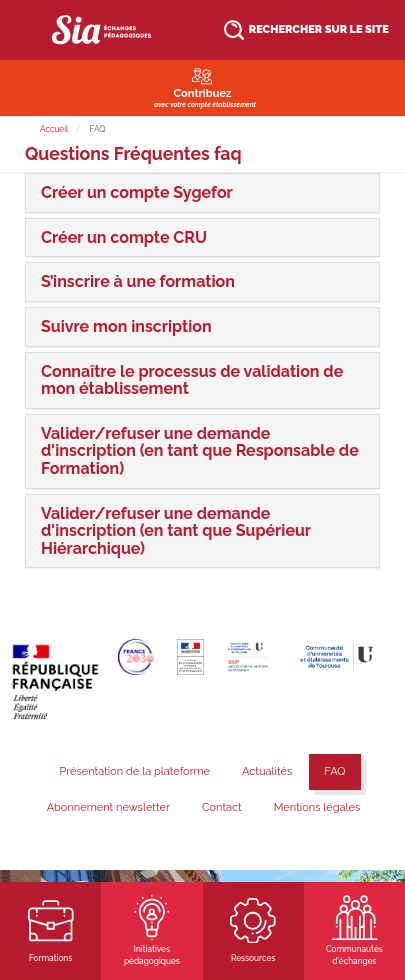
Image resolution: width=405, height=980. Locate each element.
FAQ (334, 771)
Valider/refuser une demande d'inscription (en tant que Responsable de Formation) (200, 451)
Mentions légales (317, 807)
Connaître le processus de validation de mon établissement (192, 380)
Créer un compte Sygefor (137, 192)
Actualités (267, 771)
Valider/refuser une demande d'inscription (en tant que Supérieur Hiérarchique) (176, 531)
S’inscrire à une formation (138, 281)
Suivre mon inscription (126, 326)
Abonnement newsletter (108, 807)
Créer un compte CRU (124, 237)
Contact (222, 807)
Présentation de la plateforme (134, 771)
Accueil (54, 129)
